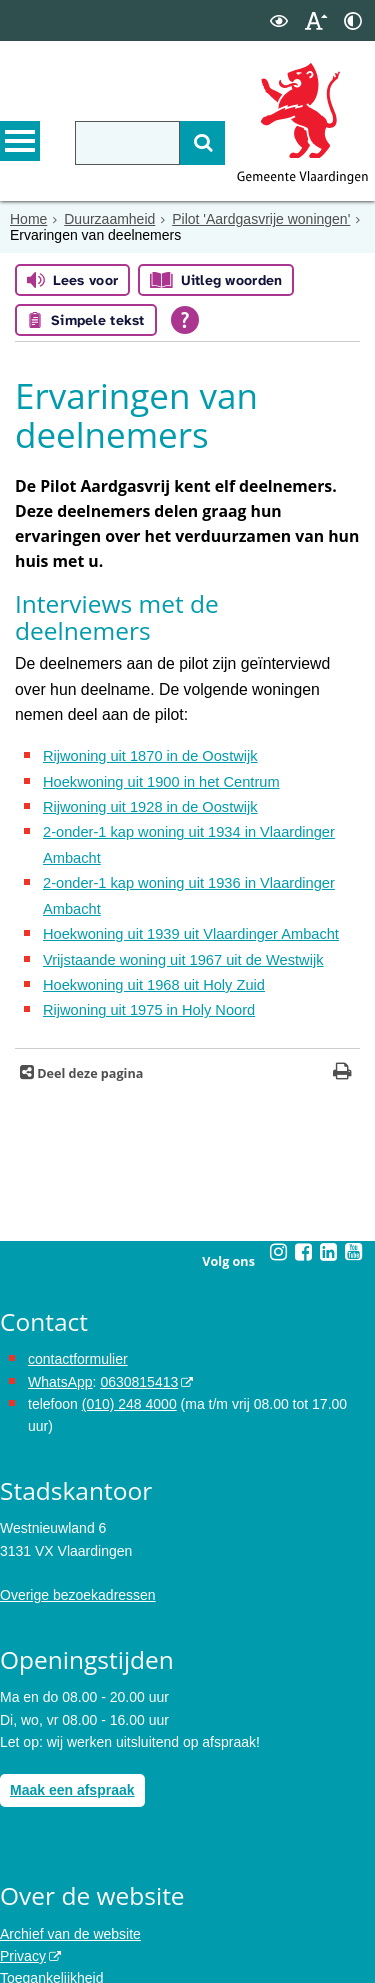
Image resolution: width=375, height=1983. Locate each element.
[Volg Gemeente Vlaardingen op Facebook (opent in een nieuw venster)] (304, 1172)
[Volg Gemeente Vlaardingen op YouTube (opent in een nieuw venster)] (354, 1172)
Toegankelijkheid (52, 1899)
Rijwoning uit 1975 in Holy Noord (144, 932)
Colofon (24, 1944)
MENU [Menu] (20, 141)
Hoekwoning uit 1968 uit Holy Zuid (149, 909)
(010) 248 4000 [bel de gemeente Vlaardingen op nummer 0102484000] (129, 1324)
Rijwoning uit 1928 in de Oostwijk (145, 753)
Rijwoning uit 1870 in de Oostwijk (145, 708)
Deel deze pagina (88, 993)
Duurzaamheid (109, 219)
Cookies (25, 1921)
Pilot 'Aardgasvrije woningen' (261, 219)
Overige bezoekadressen (78, 1516)
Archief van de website (70, 1854)
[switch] (279, 20)
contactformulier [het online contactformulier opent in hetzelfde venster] (78, 1280)
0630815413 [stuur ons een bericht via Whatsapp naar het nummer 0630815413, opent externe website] (139, 1302)
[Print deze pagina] (342, 993)
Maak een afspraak (72, 1711)
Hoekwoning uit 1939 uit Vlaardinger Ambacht (184, 865)
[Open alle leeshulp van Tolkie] (185, 320)
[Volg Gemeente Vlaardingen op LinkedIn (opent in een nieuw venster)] (329, 1172)
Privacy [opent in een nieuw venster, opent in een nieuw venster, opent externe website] (23, 1876)
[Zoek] (202, 143)
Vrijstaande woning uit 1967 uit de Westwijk (177, 887)
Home (28, 219)
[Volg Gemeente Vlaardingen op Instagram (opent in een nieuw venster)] (279, 1172)
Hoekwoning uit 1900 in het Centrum (156, 730)
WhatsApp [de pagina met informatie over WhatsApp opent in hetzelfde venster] (60, 1302)
